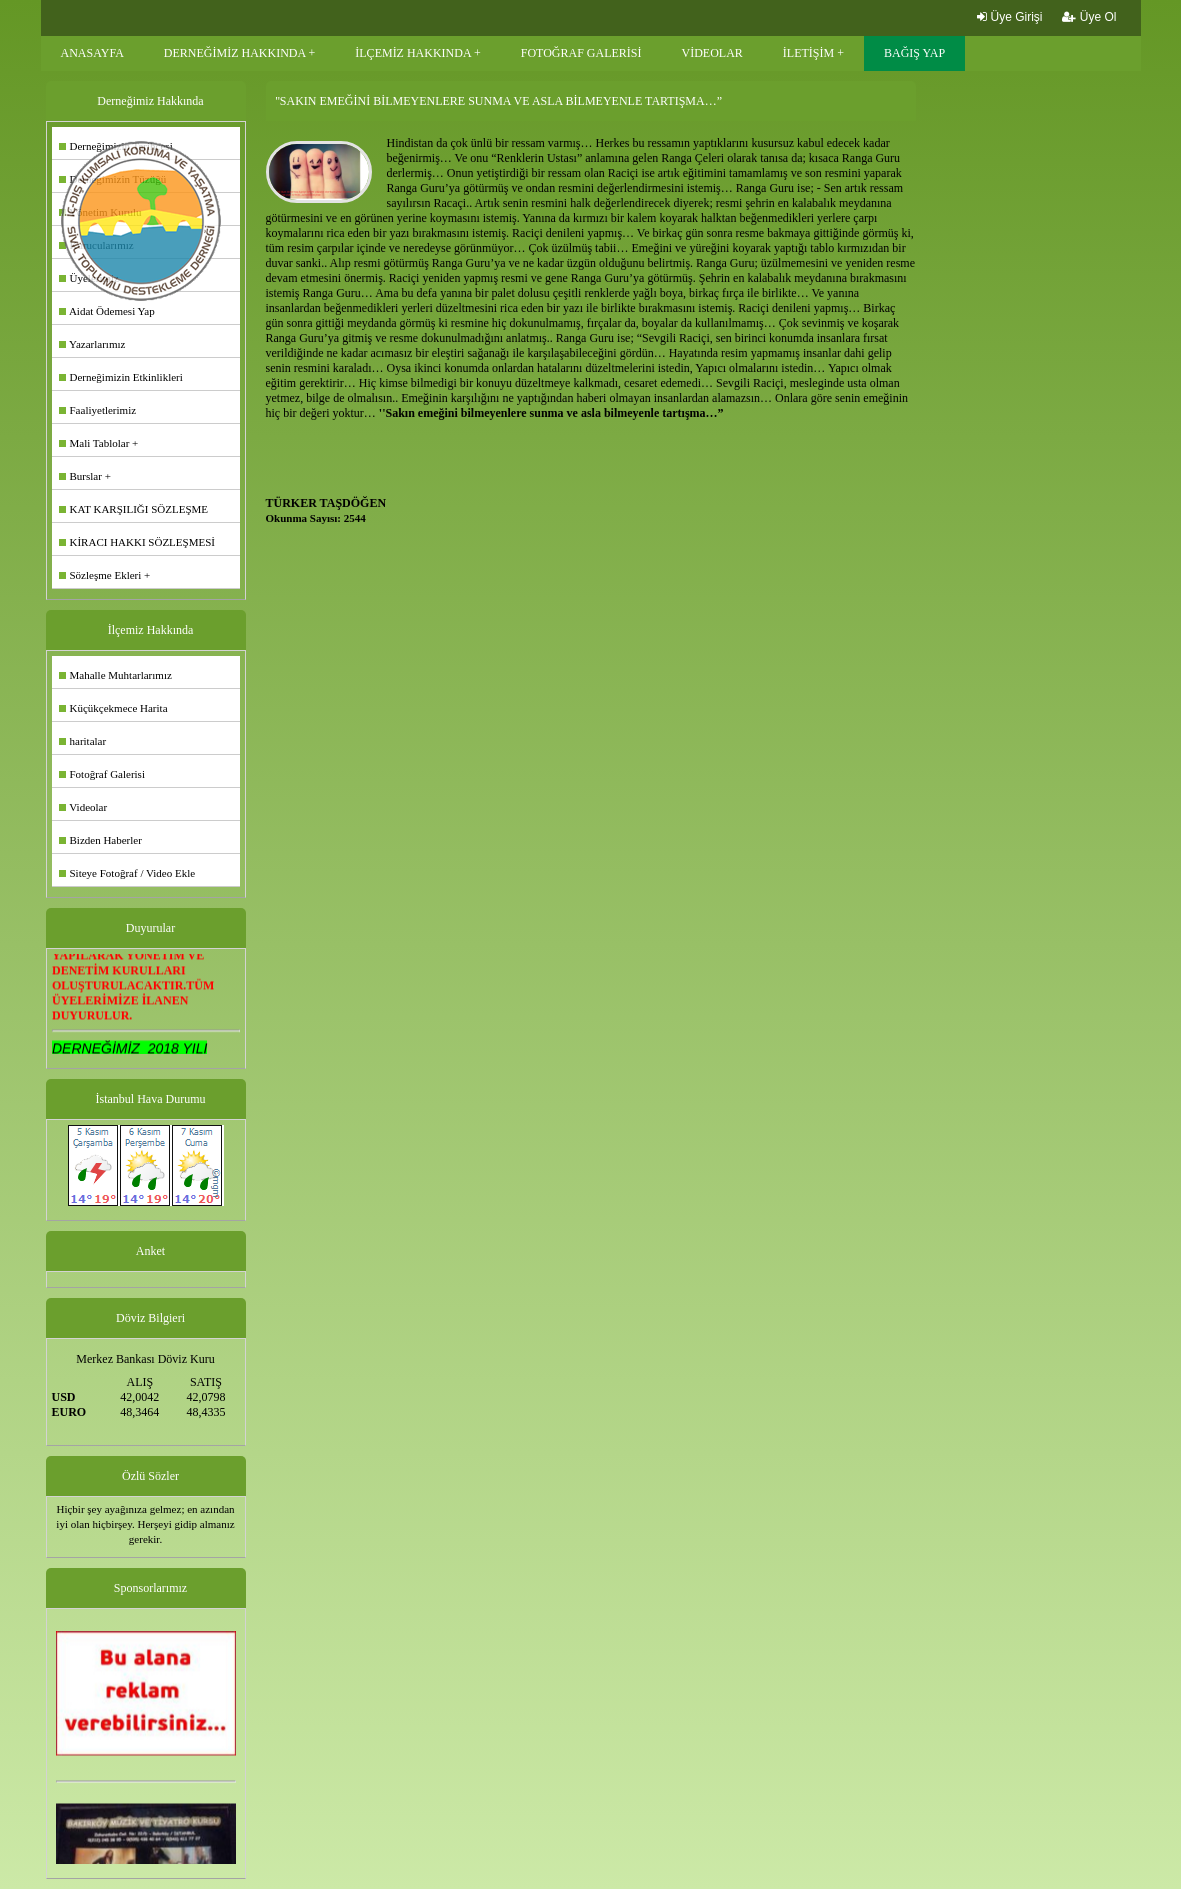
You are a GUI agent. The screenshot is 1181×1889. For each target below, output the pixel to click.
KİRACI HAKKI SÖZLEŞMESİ (137, 542)
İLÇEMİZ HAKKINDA (413, 53)
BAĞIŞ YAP (914, 53)
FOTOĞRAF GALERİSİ (581, 53)
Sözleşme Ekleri (100, 575)
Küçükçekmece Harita (113, 708)
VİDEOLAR (712, 53)
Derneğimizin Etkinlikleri (121, 377)
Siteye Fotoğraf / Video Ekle (127, 873)
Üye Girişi (1009, 17)
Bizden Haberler (100, 840)
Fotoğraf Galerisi (102, 774)
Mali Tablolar (94, 443)
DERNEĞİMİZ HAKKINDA (235, 53)
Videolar (83, 807)
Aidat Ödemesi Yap (107, 311)
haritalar (83, 741)
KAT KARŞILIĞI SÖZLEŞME (134, 509)
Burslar (80, 476)
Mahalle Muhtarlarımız (115, 675)
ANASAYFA (92, 53)
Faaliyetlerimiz (98, 410)
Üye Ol (1089, 17)
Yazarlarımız (92, 344)
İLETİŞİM (808, 53)
